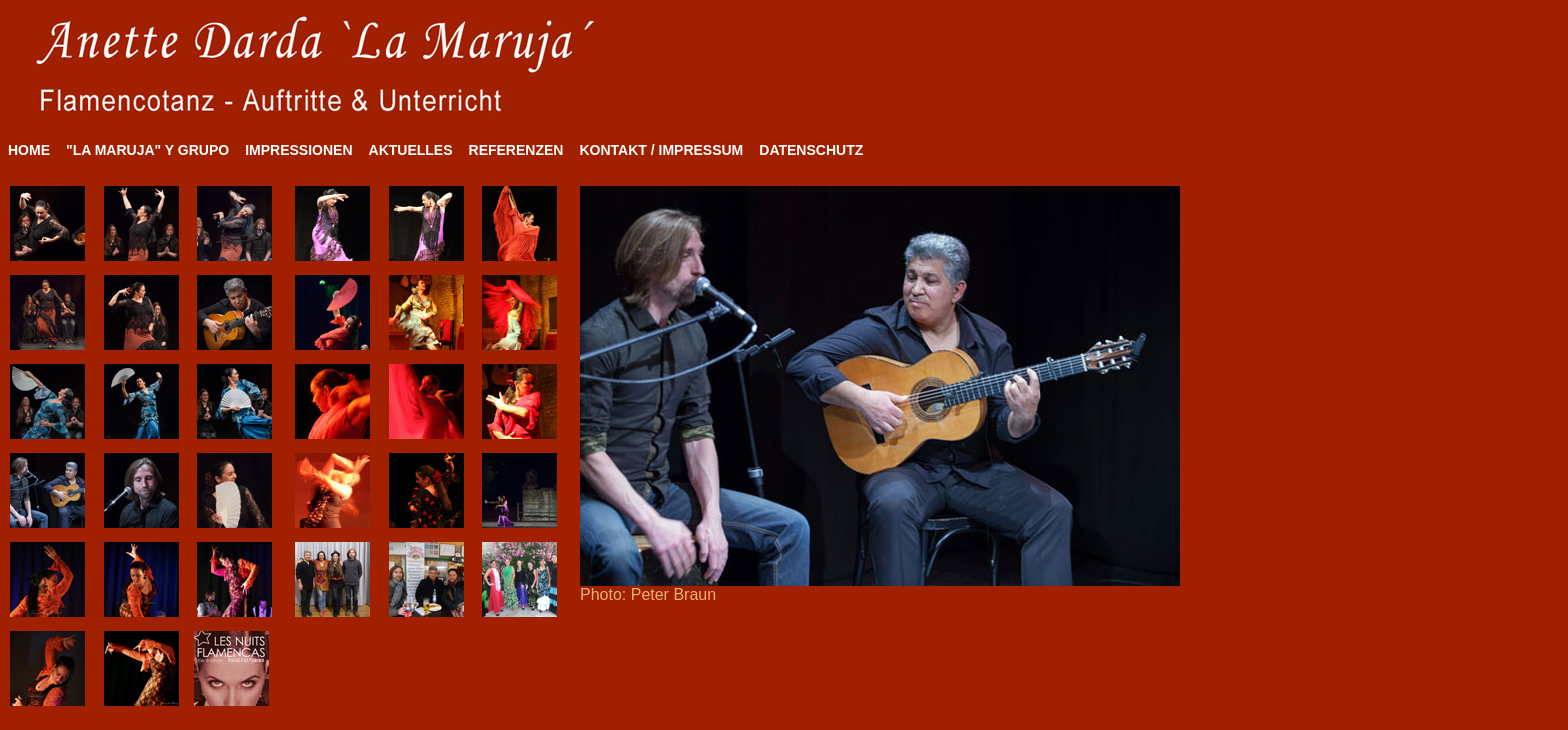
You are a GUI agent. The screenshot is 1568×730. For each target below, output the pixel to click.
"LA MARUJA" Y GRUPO (147, 150)
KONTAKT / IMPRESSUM (661, 150)
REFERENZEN (516, 150)
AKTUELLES (411, 150)
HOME (29, 150)
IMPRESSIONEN (298, 150)
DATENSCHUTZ (811, 150)
